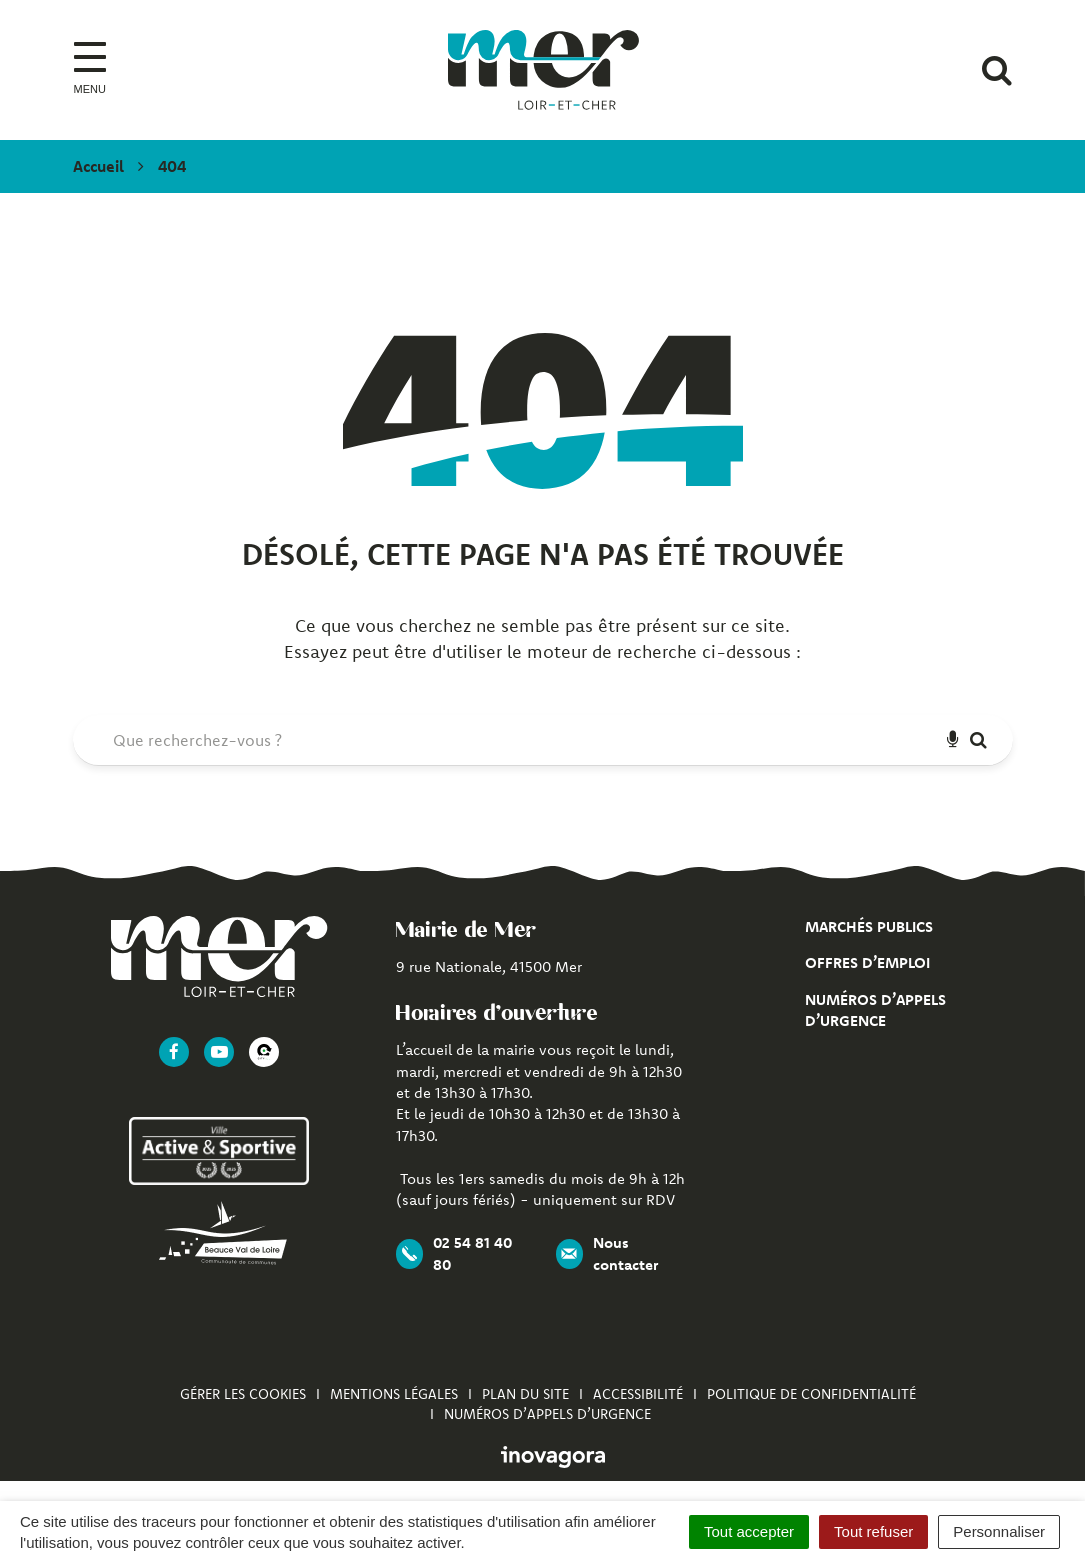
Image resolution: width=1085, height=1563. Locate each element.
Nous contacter (607, 1253)
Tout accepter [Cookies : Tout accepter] (749, 1531)
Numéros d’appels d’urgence (547, 1414)
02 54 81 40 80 (454, 1253)
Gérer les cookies (243, 1394)
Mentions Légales (394, 1394)
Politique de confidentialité (811, 1394)
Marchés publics (869, 926)
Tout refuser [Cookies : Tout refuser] (873, 1531)
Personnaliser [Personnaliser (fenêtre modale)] (999, 1531)
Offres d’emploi (867, 962)
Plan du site (525, 1394)
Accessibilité (638, 1394)
